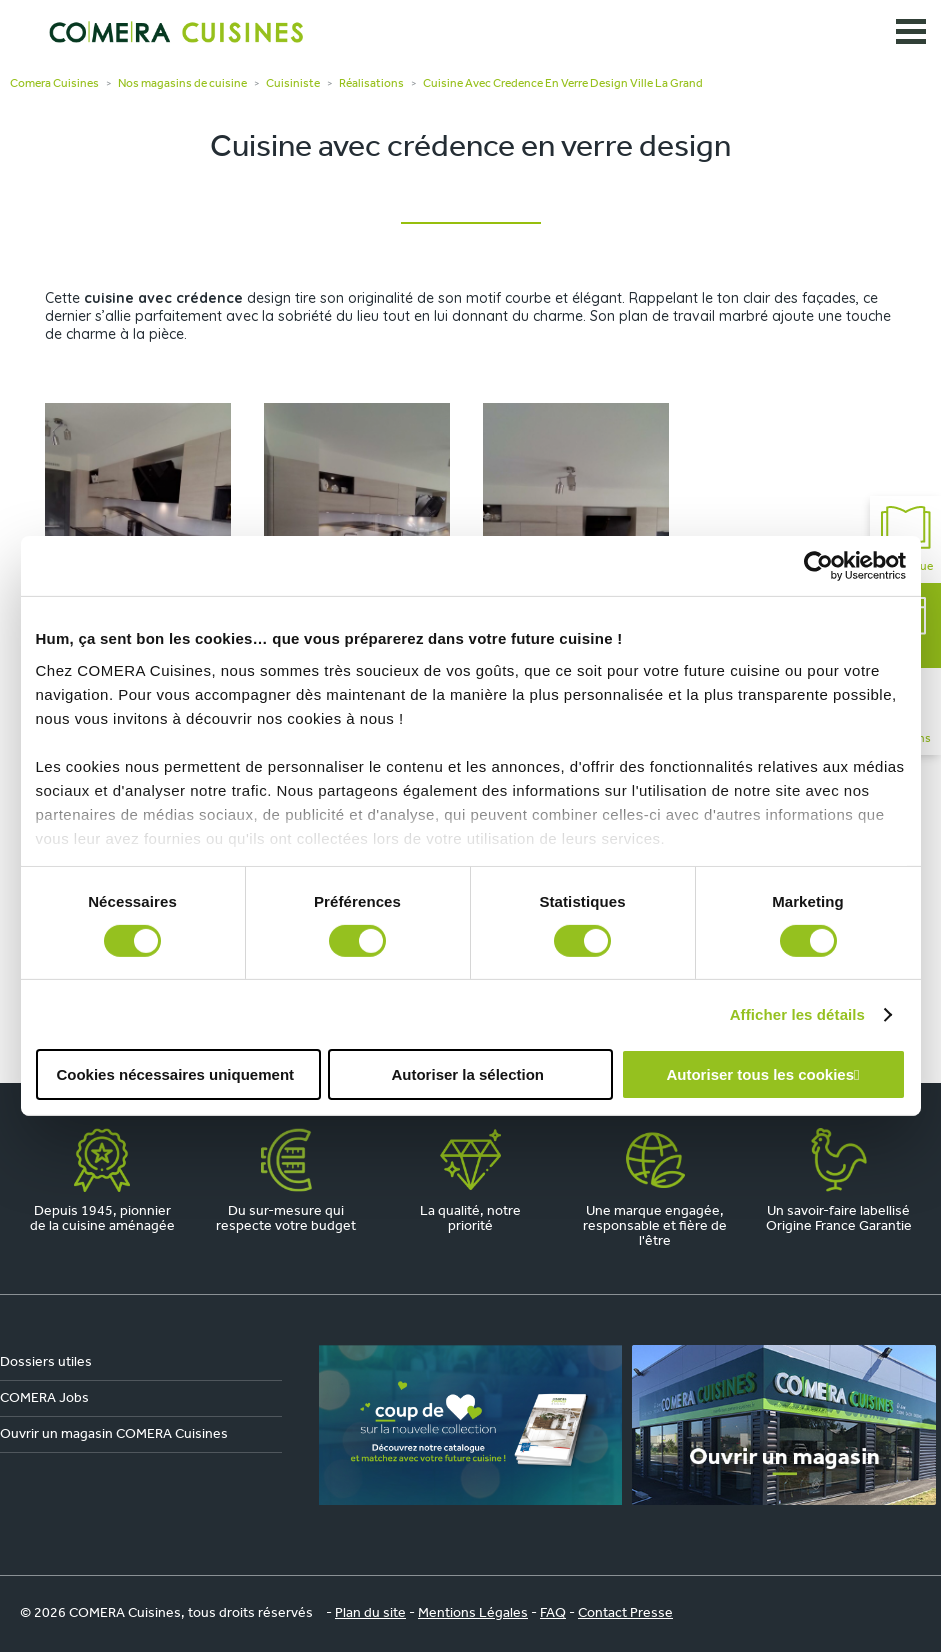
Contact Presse (625, 1613)
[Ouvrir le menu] (911, 32)
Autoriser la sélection (467, 1074)
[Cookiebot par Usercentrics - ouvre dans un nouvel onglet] (818, 566)
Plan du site (370, 1613)
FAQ (553, 1613)
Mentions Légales (473, 1613)
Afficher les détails (797, 1014)
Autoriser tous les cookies (760, 1074)
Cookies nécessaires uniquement (175, 1074)
